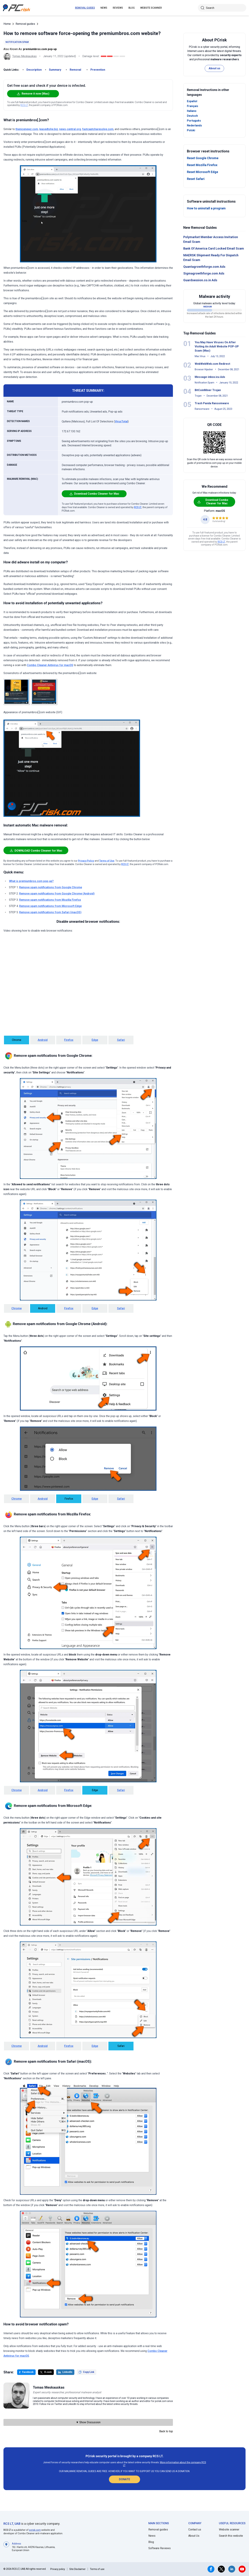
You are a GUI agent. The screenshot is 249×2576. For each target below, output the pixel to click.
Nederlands (194, 125)
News (103, 7)
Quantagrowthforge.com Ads (204, 266)
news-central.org (70, 129)
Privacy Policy (86, 860)
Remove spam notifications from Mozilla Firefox (50, 899)
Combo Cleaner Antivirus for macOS (50, 665)
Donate (124, 2479)
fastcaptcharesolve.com (97, 129)
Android (43, 1040)
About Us (193, 2535)
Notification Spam (17, 42)
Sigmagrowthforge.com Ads (203, 273)
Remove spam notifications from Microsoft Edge (50, 906)
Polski (191, 130)
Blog (131, 7)
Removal (75, 69)
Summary (55, 69)
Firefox (68, 1040)
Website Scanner (151, 7)
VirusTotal (121, 421)
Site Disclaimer (77, 2569)
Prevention (97, 69)
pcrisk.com (35, 2530)
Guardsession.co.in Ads (200, 280)
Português (194, 120)
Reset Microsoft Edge (202, 172)
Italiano (191, 111)
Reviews (118, 7)
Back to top (166, 2431)
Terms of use (97, 2569)
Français (192, 106)
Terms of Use (106, 860)
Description (34, 69)
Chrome (16, 1308)
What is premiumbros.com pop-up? (31, 881)
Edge (95, 1040)
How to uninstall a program (206, 208)
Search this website (231, 2535)
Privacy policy (57, 2569)
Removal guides (85, 7)
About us (214, 68)
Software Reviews (159, 2548)
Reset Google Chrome (202, 158)
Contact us (194, 2529)
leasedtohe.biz (48, 129)
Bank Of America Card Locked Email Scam (213, 248)
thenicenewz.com (27, 129)
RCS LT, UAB (11, 2523)
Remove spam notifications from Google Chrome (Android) (57, 893)
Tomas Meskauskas (24, 56)
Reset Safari (196, 179)
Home (7, 23)
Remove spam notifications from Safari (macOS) (50, 912)
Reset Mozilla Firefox (202, 165)
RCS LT (24, 105)
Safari (121, 1040)
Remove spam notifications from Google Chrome (50, 887)
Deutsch (192, 115)
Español (192, 101)
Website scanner (229, 2529)
